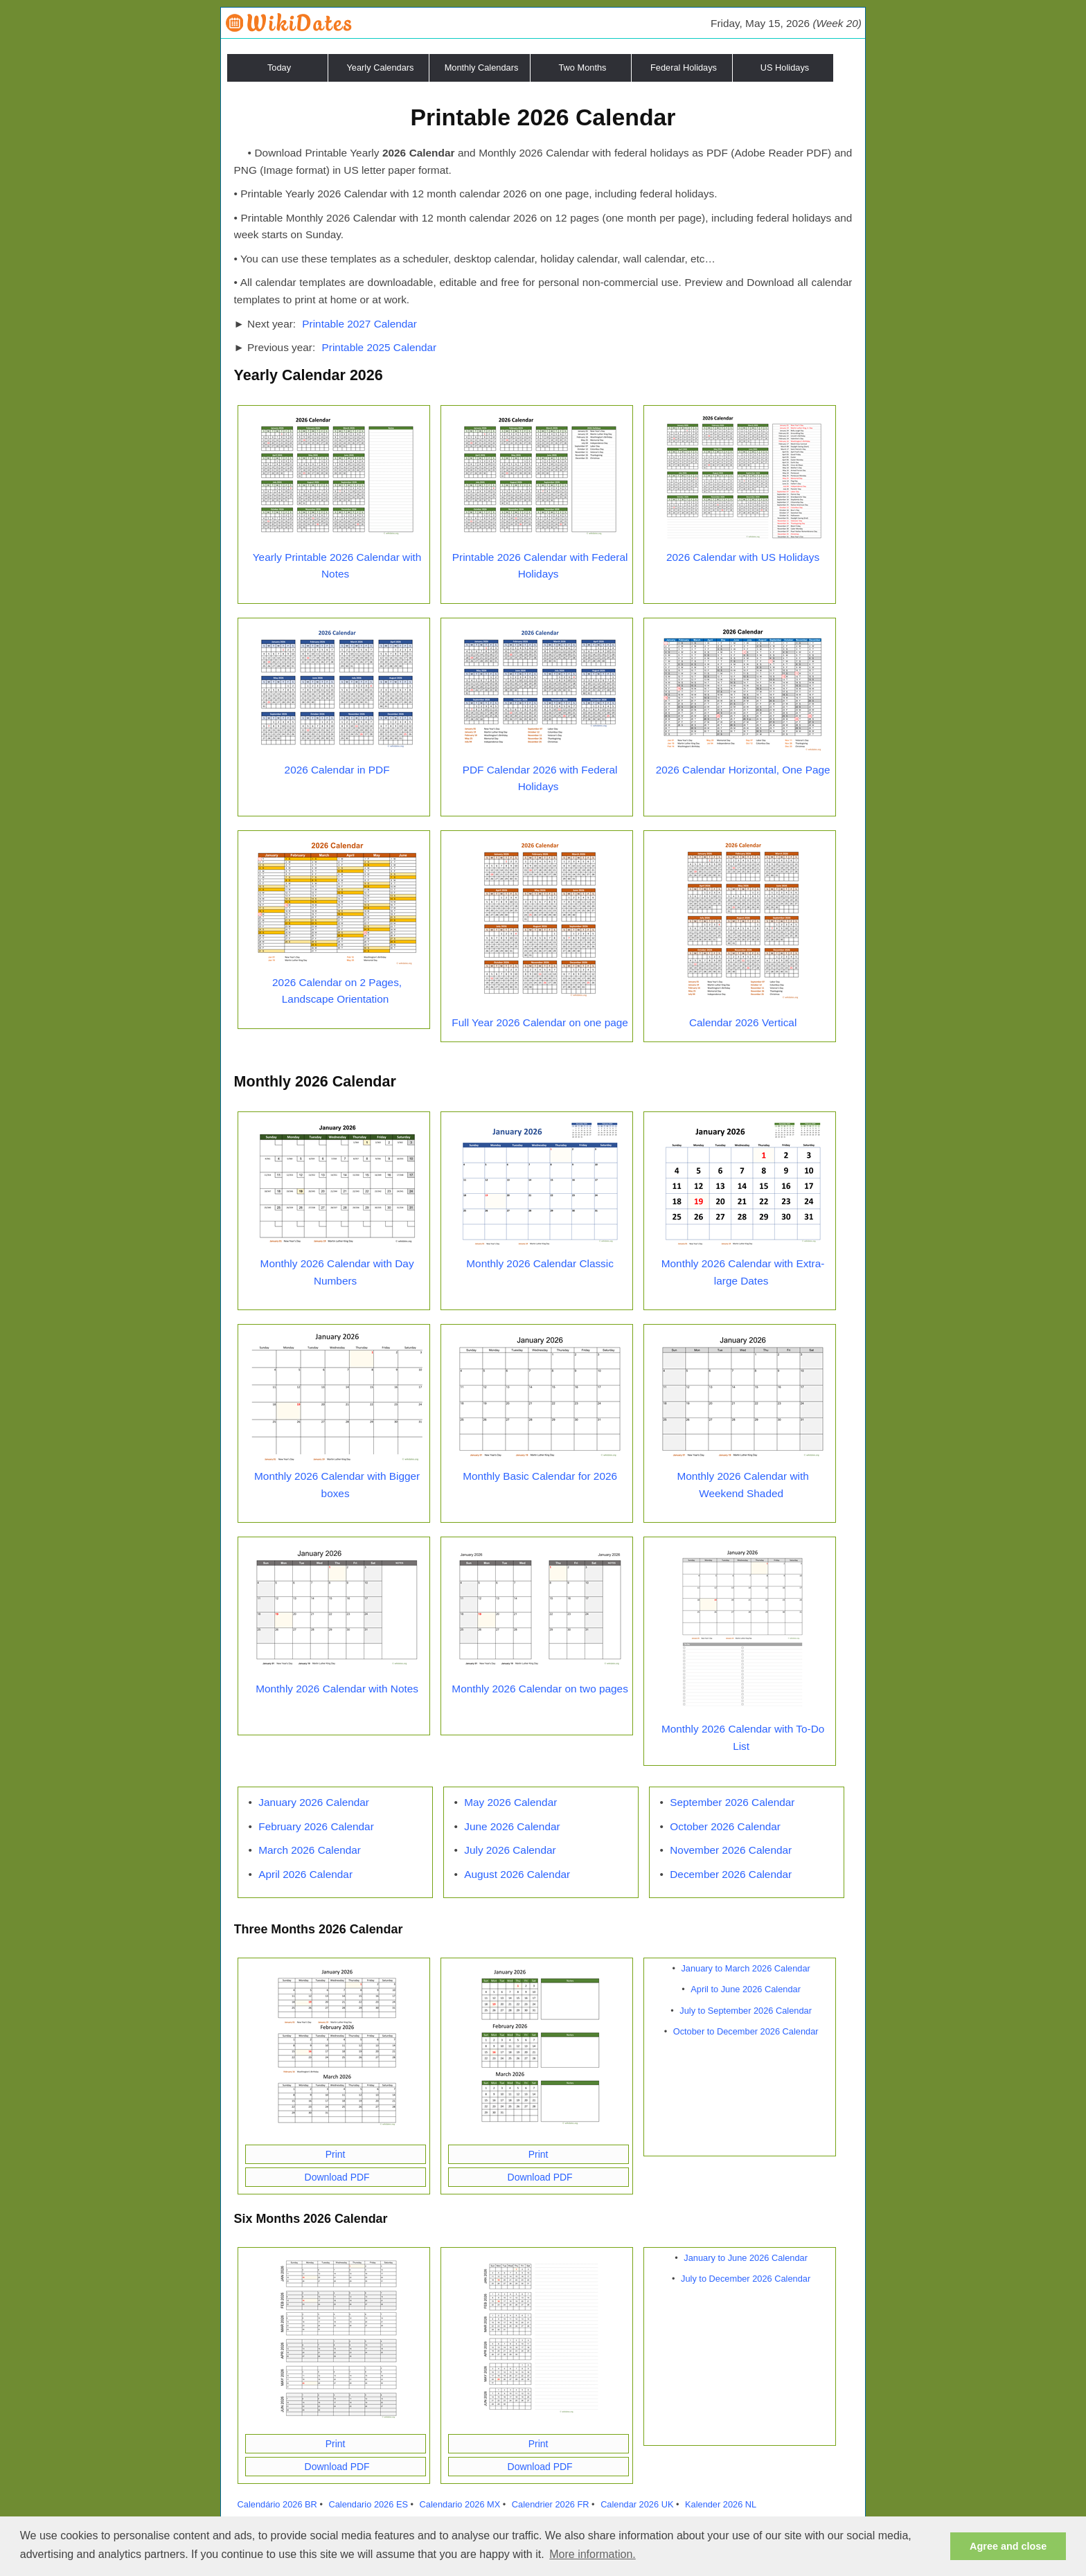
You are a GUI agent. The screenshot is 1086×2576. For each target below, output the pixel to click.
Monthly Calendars (482, 67)
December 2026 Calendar (731, 1874)
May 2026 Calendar (510, 1802)
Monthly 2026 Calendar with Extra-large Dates (743, 1272)
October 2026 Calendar (725, 1826)
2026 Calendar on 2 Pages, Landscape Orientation (337, 990)
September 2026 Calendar (732, 1802)
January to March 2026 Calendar (745, 1968)
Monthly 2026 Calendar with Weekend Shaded (742, 1484)
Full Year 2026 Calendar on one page (540, 1022)
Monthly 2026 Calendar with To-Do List (742, 1737)
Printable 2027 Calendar (359, 324)
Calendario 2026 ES (368, 2504)
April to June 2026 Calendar (746, 1989)
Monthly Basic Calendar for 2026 (540, 1476)
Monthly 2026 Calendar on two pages (539, 1688)
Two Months (583, 67)
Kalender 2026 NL (720, 2504)
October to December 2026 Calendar (746, 2031)
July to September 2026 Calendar (745, 2010)
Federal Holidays (683, 67)
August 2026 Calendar (517, 1874)
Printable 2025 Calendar (379, 347)
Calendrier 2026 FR (550, 2504)
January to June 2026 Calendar (746, 2258)
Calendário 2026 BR (277, 2504)
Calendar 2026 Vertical (742, 1022)
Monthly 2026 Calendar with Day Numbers (337, 1272)
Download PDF (337, 2177)
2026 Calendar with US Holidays (742, 557)
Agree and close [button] (1008, 2546)
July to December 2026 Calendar (745, 2278)
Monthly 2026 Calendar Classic (540, 1263)
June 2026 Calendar (512, 1826)
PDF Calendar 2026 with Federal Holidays (540, 778)
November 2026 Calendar (731, 1850)
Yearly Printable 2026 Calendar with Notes (337, 565)
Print (336, 2154)
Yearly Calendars (380, 67)
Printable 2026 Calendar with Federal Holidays (540, 565)
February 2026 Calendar (316, 1826)
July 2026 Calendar (509, 1850)
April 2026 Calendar (305, 1874)
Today (279, 67)
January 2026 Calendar (313, 1802)
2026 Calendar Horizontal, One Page (743, 770)
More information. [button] (592, 2554)
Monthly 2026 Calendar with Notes (337, 1688)
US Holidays (784, 67)
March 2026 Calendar (309, 1850)
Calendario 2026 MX (460, 2504)
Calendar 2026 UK (636, 2504)
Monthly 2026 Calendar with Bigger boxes (337, 1484)
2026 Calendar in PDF (337, 770)
